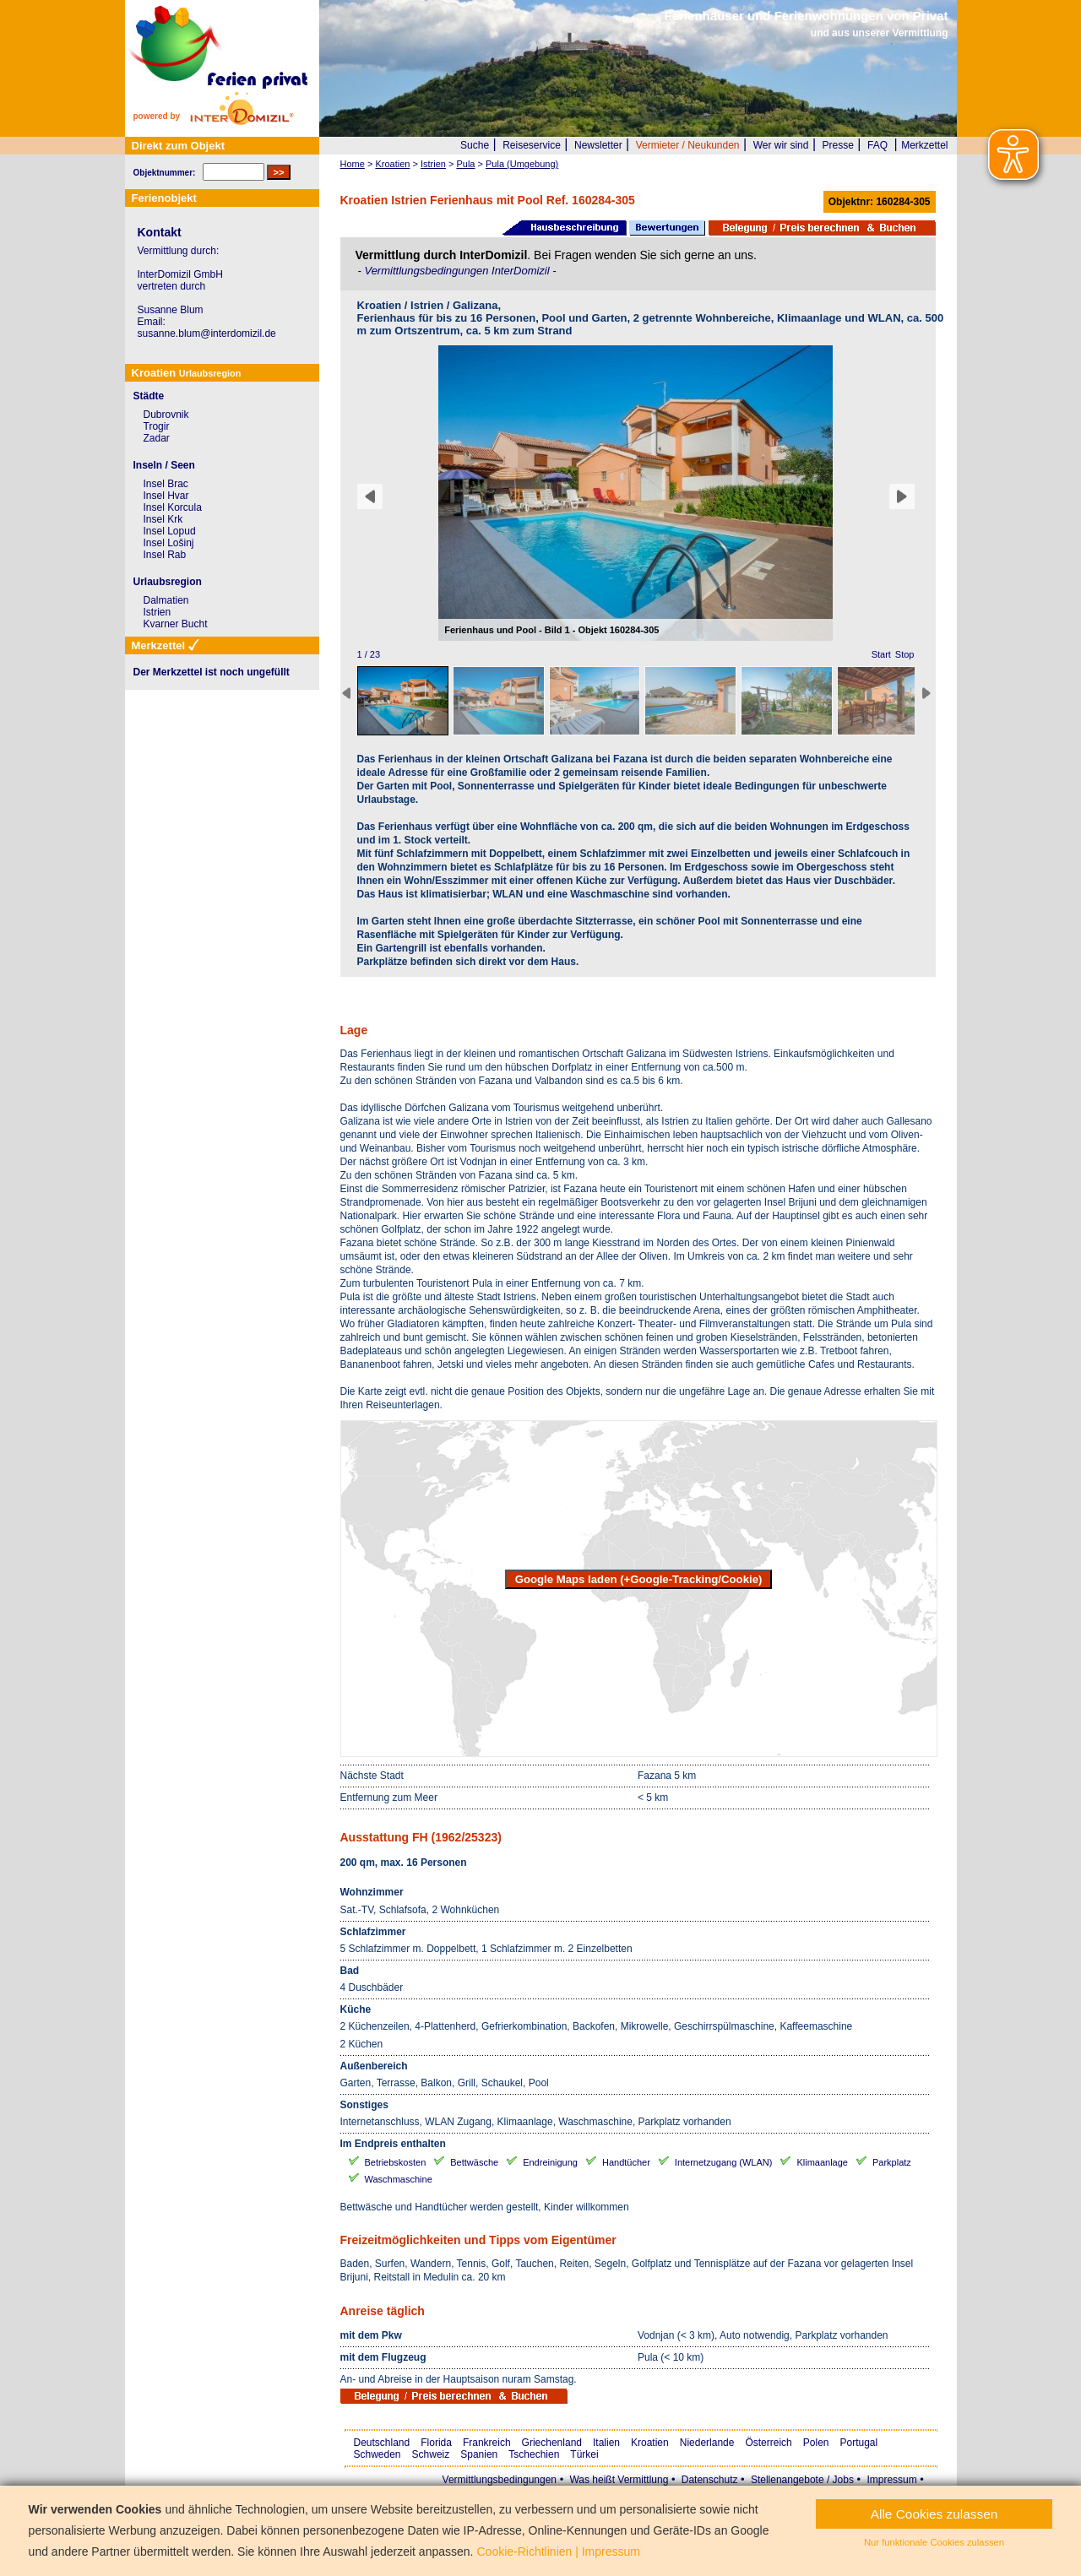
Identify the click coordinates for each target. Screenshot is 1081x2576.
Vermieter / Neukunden (688, 145)
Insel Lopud (170, 531)
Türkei (584, 2454)
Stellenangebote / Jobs (802, 2480)
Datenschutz (710, 2480)
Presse (838, 145)
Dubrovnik (166, 414)
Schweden (377, 2454)
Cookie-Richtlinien (524, 2551)
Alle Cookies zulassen (934, 2514)
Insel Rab (165, 555)
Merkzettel (924, 145)
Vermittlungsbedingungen (500, 2480)
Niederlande (707, 2443)
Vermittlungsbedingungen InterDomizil (458, 270)
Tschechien (533, 2454)
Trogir (157, 426)
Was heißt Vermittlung (618, 2480)
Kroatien (650, 2443)
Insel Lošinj (169, 543)
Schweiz (431, 2454)
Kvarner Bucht (176, 624)
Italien (606, 2443)
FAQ (877, 145)
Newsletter (598, 145)
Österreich (768, 2443)
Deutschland (382, 2443)
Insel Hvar (166, 496)
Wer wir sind (781, 145)
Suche (474, 145)
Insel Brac (166, 484)
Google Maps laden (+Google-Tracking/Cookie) (639, 1579)
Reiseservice (531, 145)
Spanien (478, 2454)
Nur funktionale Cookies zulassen (934, 2542)
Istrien (157, 612)
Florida (436, 2443)
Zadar (157, 438)
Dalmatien (166, 600)
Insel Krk (163, 519)
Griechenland (552, 2443)
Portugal (859, 2443)
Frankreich (487, 2443)
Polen (816, 2443)
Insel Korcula (173, 507)
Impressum (891, 2480)
